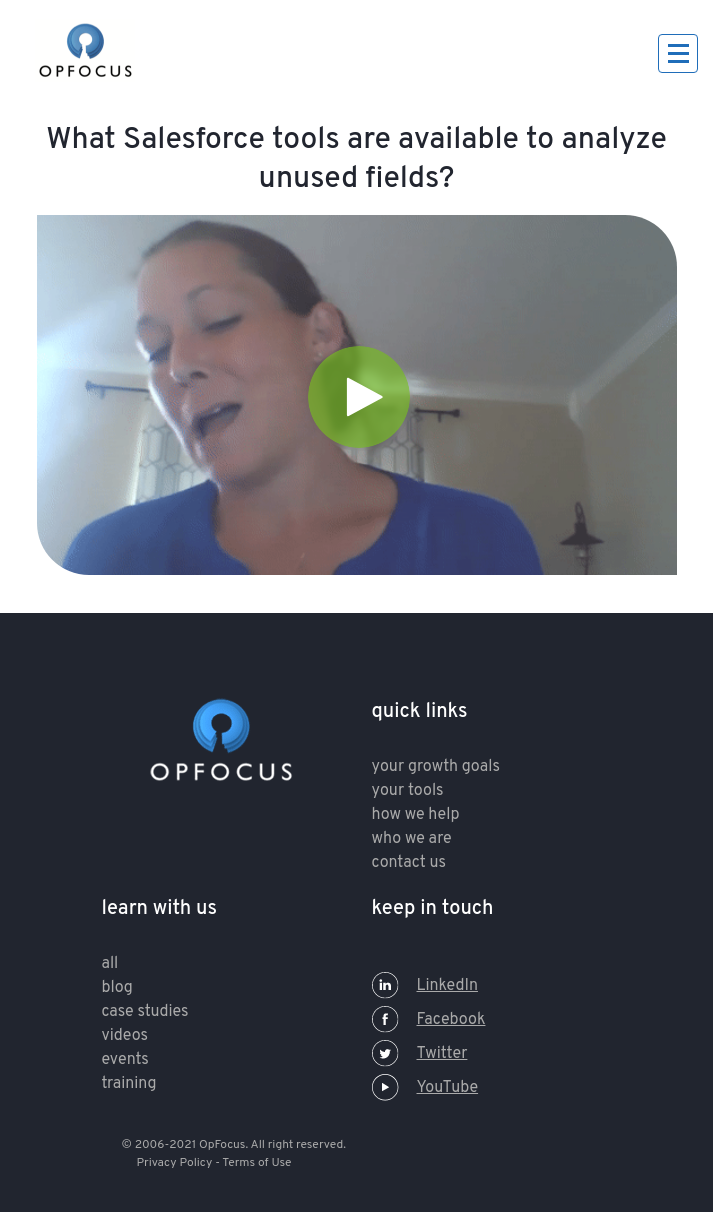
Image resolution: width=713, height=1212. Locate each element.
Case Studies (145, 1012)
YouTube (425, 1088)
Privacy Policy (175, 1163)
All (110, 964)
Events (125, 1060)
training (129, 1084)
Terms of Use (256, 1163)
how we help (416, 815)
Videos (125, 1036)
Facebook (429, 1020)
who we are (412, 839)
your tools (408, 791)
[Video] (357, 395)
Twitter (420, 1054)
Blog (117, 988)
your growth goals (436, 767)
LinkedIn (425, 986)
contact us (409, 863)
